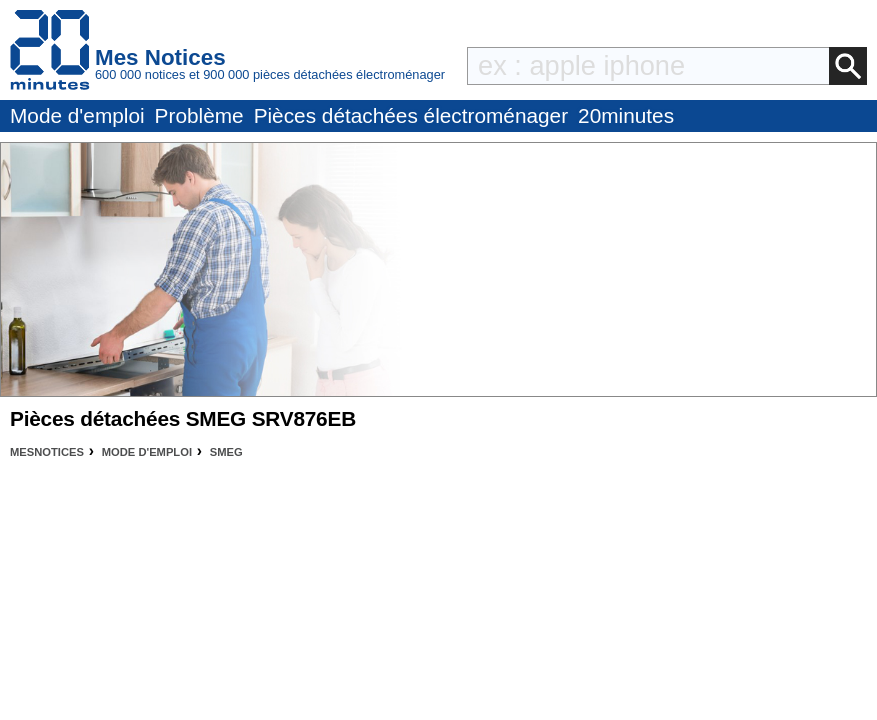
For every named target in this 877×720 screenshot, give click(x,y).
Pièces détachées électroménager (411, 115)
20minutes (626, 115)
